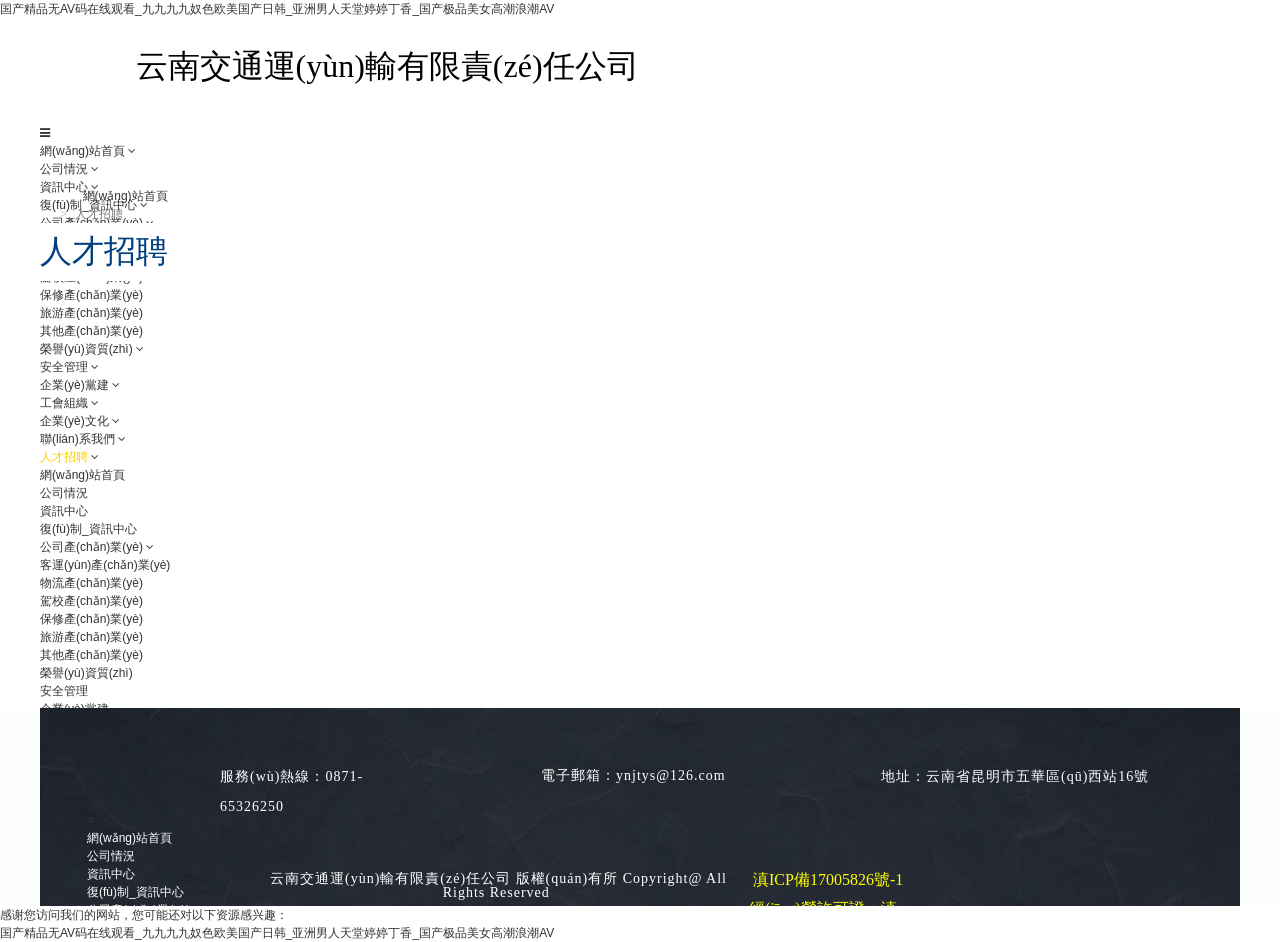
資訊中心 (111, 874)
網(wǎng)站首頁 (82, 151)
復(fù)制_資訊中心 (135, 892)
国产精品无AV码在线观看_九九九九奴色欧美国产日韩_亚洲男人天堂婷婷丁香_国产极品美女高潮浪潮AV (277, 9)
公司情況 (64, 169)
